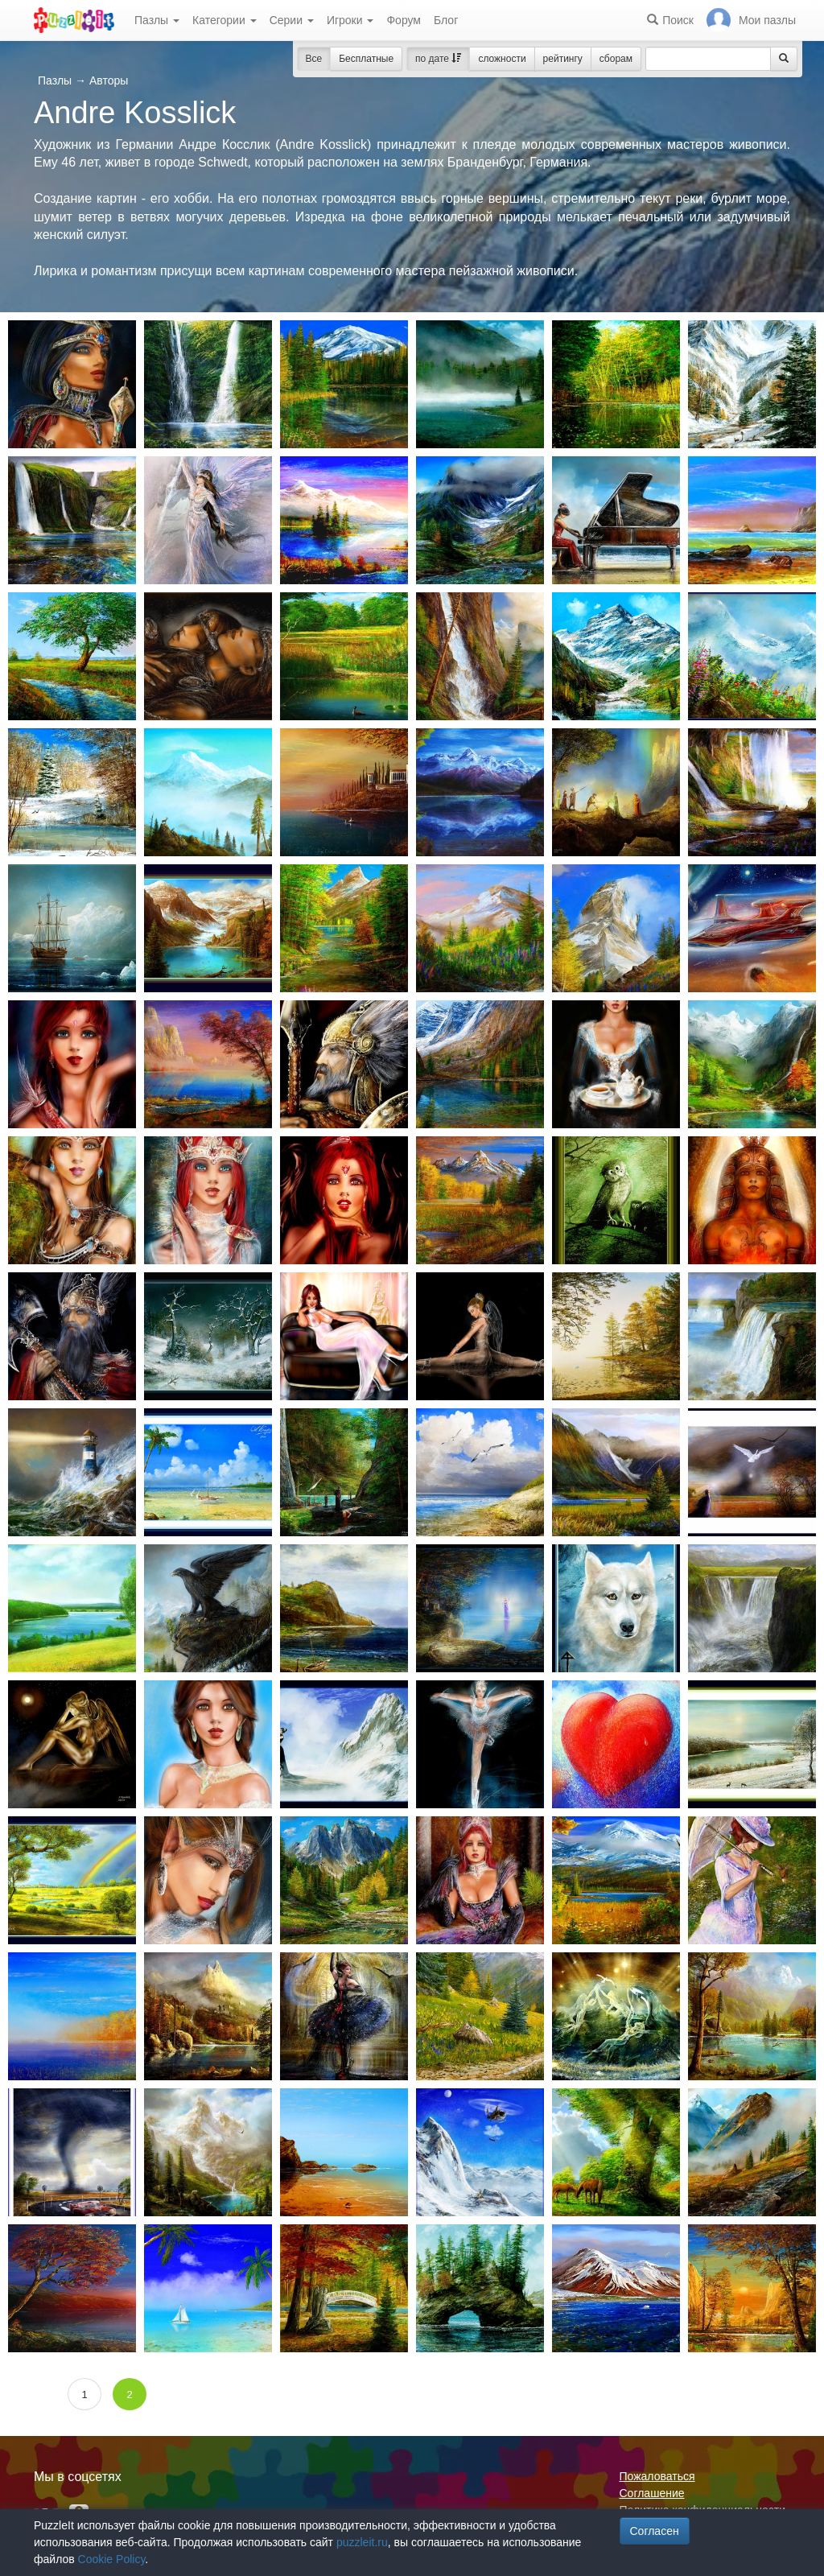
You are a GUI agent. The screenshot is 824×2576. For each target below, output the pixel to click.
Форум (403, 20)
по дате (438, 58)
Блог (446, 20)
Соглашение (652, 2493)
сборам (615, 58)
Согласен (654, 2530)
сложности (501, 58)
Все (314, 58)
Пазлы (156, 20)
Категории (224, 20)
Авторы (108, 80)
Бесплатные (366, 58)
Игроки (350, 20)
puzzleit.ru (362, 2542)
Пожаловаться (657, 2476)
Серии (292, 20)
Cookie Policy (112, 2559)
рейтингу (563, 58)
